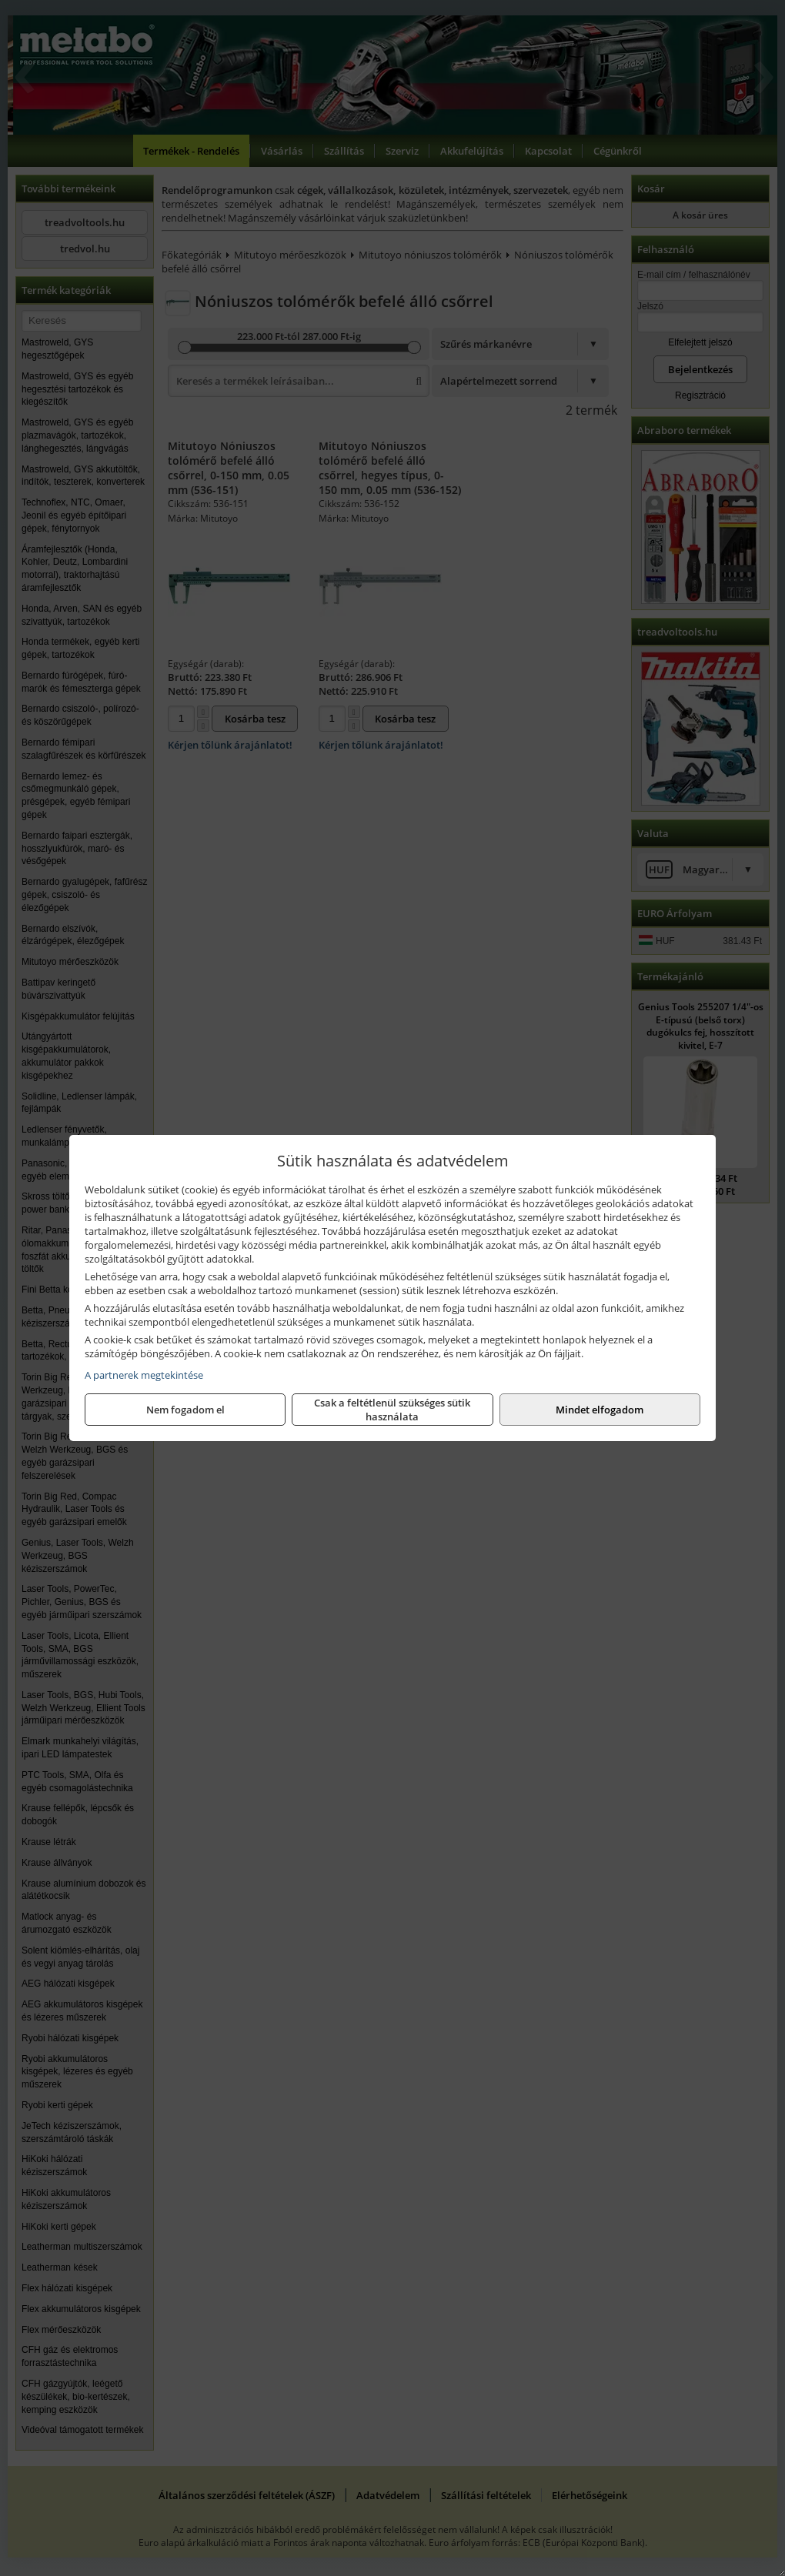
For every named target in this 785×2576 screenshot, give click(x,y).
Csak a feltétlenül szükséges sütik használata (392, 1409)
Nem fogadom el (185, 1409)
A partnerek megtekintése (144, 1375)
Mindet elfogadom (599, 1409)
